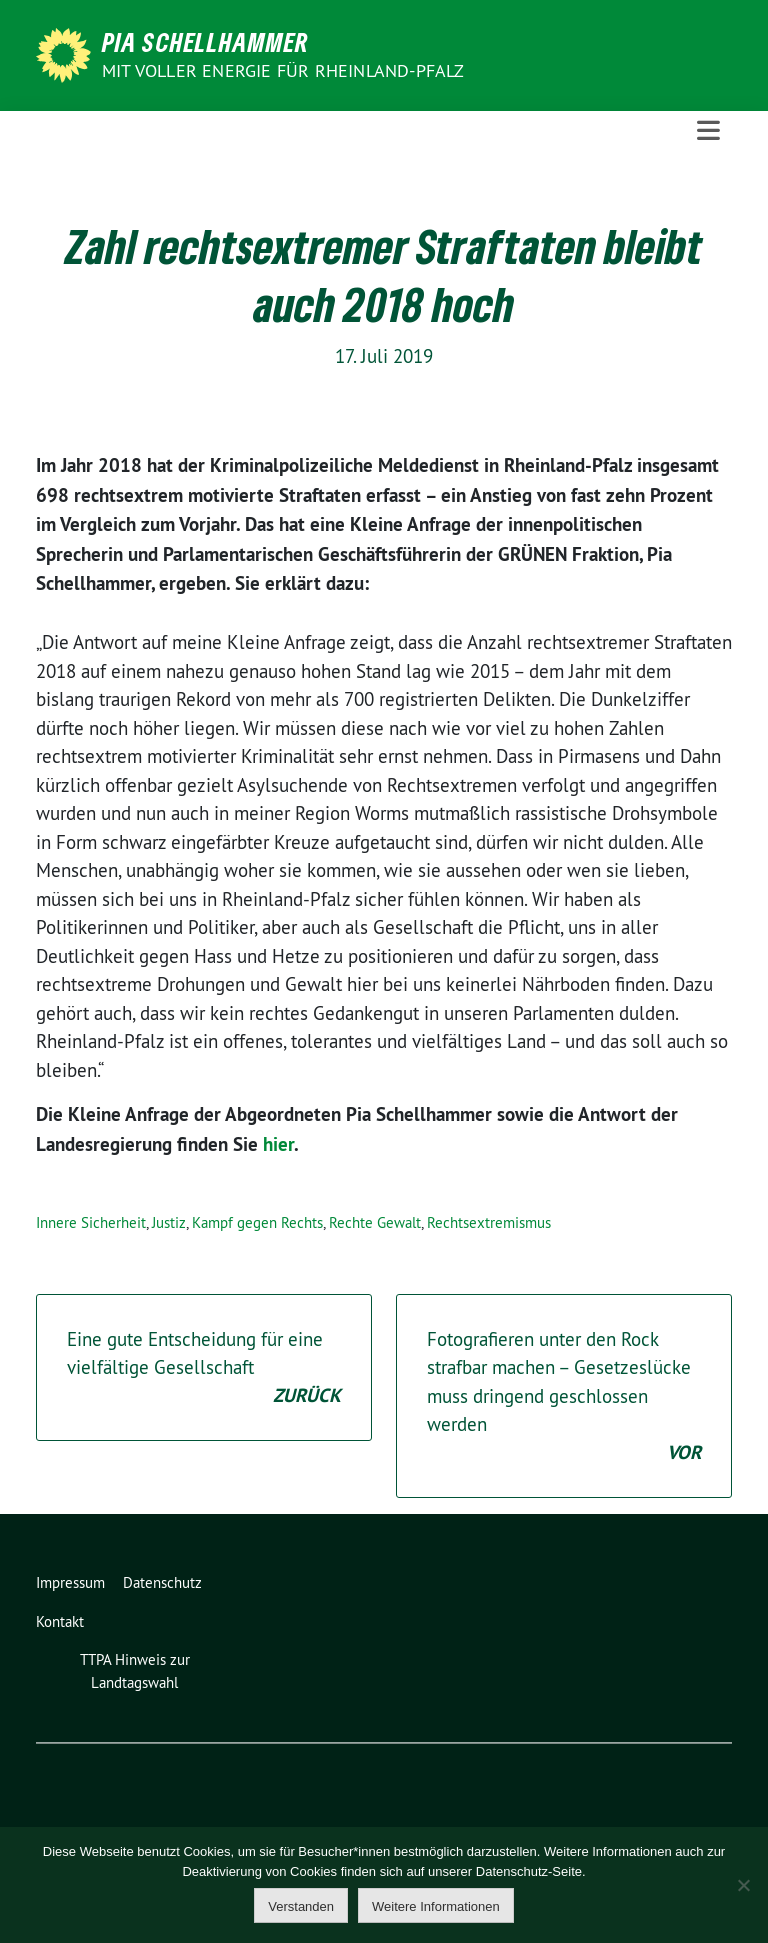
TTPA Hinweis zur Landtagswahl (135, 1671)
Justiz (169, 1222)
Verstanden (301, 1906)
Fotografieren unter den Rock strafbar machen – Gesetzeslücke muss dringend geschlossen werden (564, 1397)
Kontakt (60, 1621)
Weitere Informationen (436, 1906)
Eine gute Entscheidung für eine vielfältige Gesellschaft (204, 1369)
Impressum (70, 1582)
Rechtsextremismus (489, 1222)
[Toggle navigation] (708, 131)
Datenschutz (162, 1582)
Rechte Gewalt (375, 1222)
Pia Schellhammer (205, 42)
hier (278, 1144)
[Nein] (743, 1885)
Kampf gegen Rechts (257, 1222)
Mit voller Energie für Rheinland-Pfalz (285, 70)
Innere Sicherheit (91, 1222)
